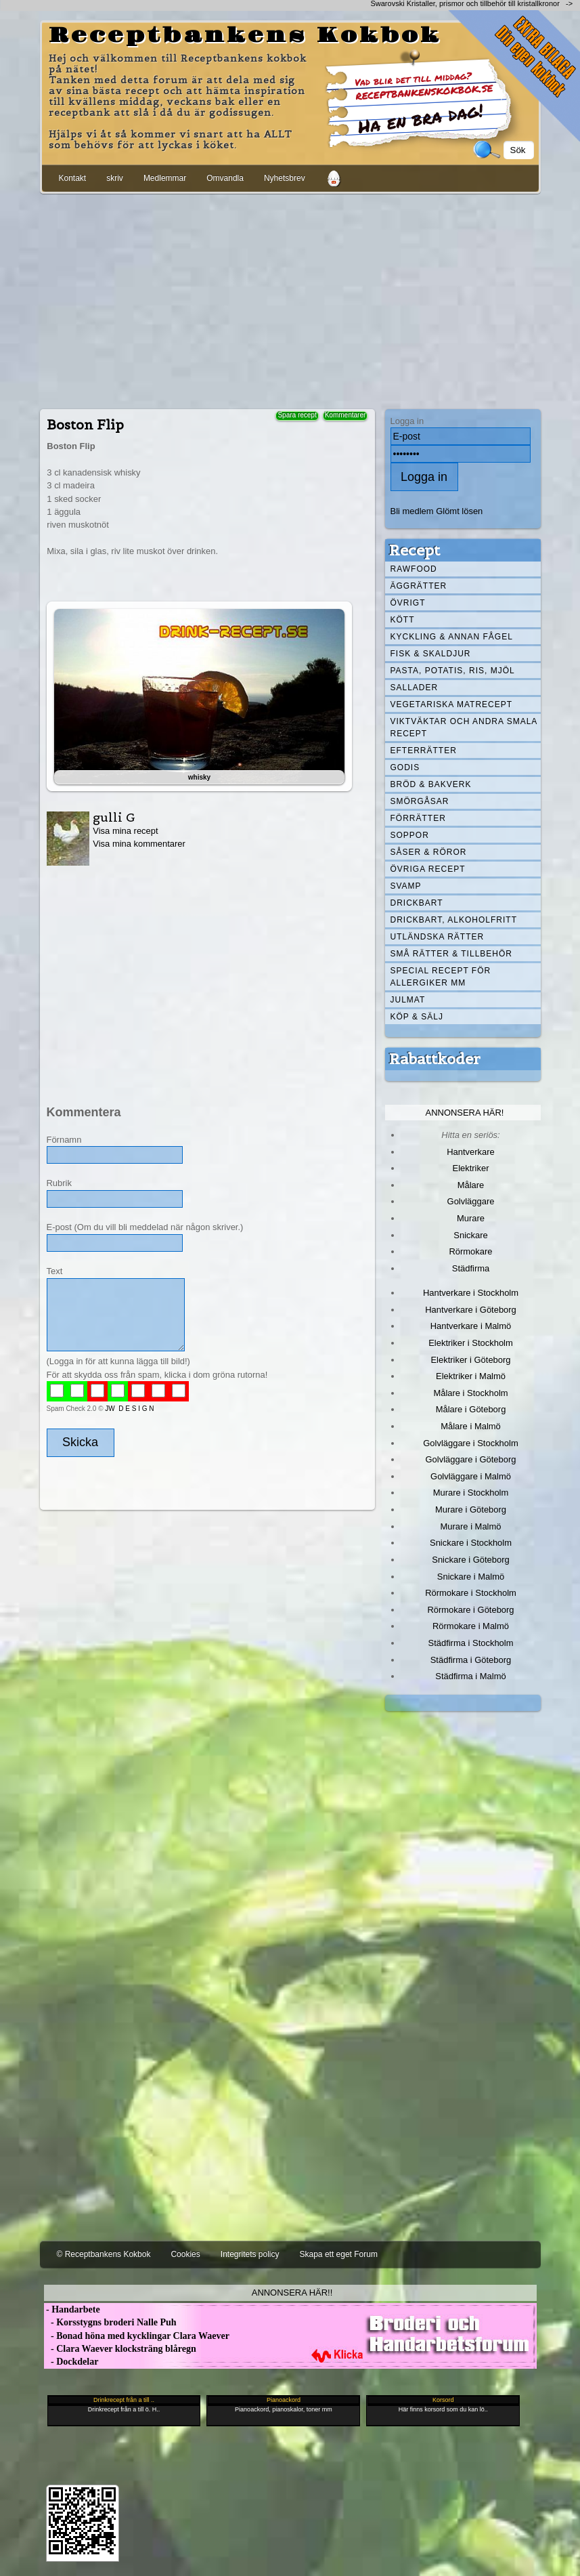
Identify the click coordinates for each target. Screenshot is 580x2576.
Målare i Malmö (471, 1426)
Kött (403, 620)
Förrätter (418, 818)
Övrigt (408, 603)
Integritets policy (250, 2254)
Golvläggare (471, 1201)
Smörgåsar (420, 801)
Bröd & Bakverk (431, 784)
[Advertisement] (290, 299)
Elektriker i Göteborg (470, 1360)
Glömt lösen (459, 511)
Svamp (406, 886)
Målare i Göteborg (471, 1409)
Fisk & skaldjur (431, 653)
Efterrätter (424, 750)
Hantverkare (471, 1152)
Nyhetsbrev (284, 178)
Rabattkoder (435, 1058)
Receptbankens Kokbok (245, 36)
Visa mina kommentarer (139, 844)
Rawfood (414, 569)
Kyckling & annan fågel (452, 636)
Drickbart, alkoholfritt (454, 920)
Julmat (408, 1000)
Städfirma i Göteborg (471, 1660)
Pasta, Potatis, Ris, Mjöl (453, 670)
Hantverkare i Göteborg (470, 1310)
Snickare (470, 1235)
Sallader (415, 687)
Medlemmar (164, 178)
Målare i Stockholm (470, 1393)
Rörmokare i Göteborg (470, 1610)
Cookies (185, 2254)
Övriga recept (428, 869)
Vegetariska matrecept (452, 704)
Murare (471, 1218)
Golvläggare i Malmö (470, 1476)
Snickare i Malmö (470, 1576)
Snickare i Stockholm (471, 1543)
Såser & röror (429, 852)
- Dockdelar (71, 2362)
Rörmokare (470, 1251)
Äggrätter (419, 586)
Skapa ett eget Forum (339, 2254)
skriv (114, 178)
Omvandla (225, 178)
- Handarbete (72, 2309)
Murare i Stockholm (471, 1492)
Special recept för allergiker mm (441, 977)
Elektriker (471, 1168)
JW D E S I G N (129, 1408)
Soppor (410, 835)
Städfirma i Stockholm (471, 1643)
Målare (471, 1185)
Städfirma (470, 1268)
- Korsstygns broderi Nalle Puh (110, 2322)
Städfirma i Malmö (470, 1676)
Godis (405, 767)
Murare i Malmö (471, 1526)
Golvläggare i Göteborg (471, 1459)
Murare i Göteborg (470, 1509)
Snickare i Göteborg (470, 1560)
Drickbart (417, 903)
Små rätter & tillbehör (451, 953)
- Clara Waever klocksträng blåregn (120, 2349)
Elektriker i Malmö (471, 1376)
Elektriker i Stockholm (470, 1343)
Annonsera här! (465, 1112)
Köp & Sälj (417, 1016)
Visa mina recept (125, 831)
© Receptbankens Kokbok (104, 2254)
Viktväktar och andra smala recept (464, 727)
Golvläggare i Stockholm (470, 1443)
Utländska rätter (438, 937)
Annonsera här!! (292, 2292)
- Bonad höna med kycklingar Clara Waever (136, 2336)
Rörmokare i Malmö (470, 1626)
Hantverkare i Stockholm (470, 1293)
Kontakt (73, 178)
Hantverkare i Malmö (471, 1326)
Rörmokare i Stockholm (470, 1593)
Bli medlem (412, 511)
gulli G (114, 817)
